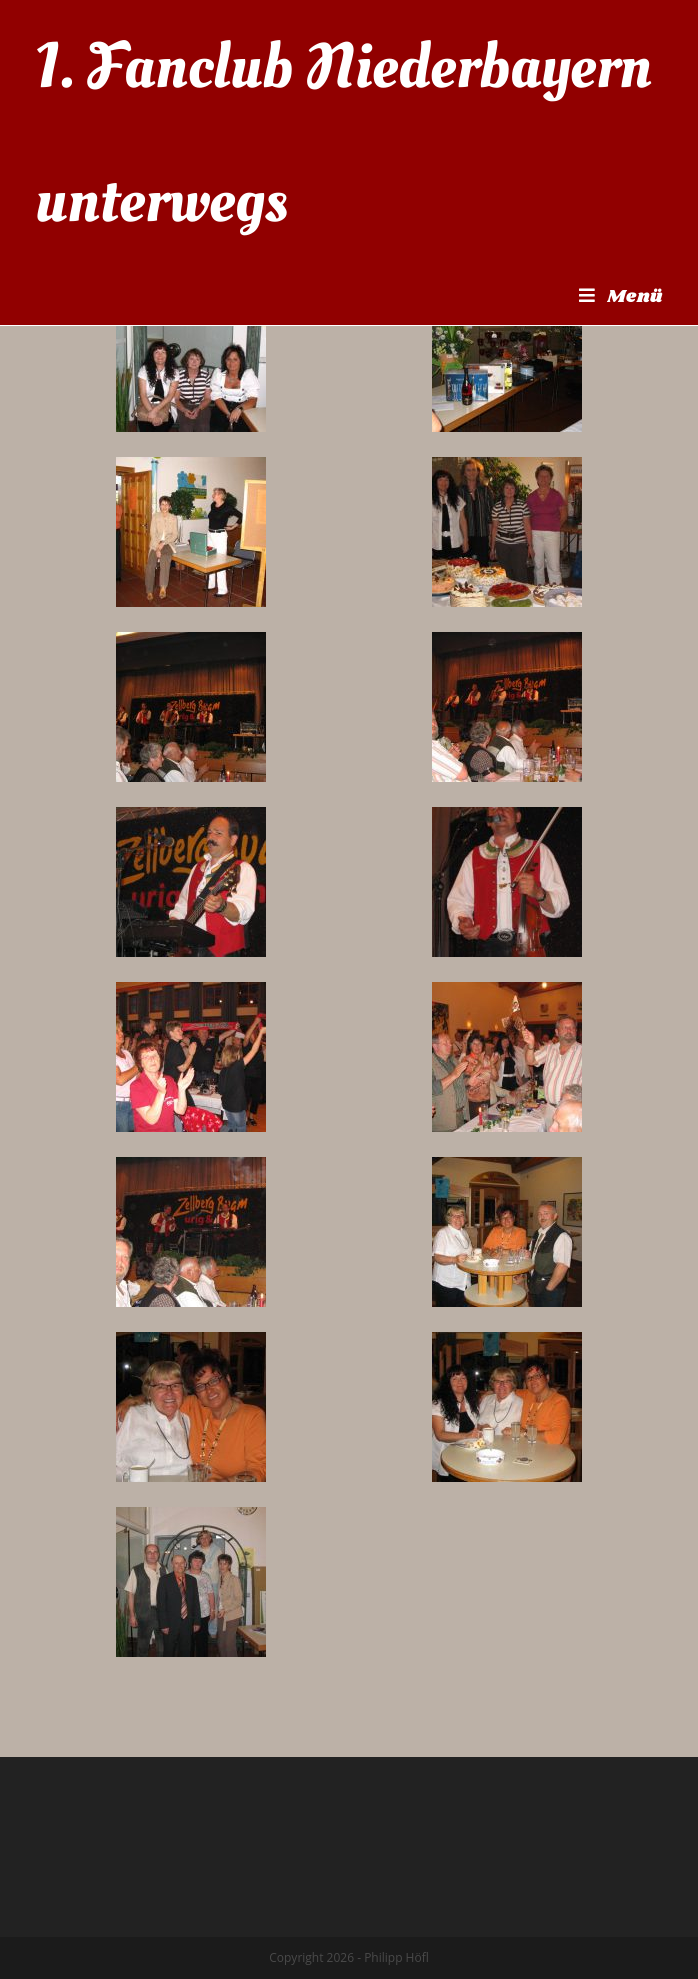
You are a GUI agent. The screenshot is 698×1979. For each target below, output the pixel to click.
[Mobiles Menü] (621, 297)
